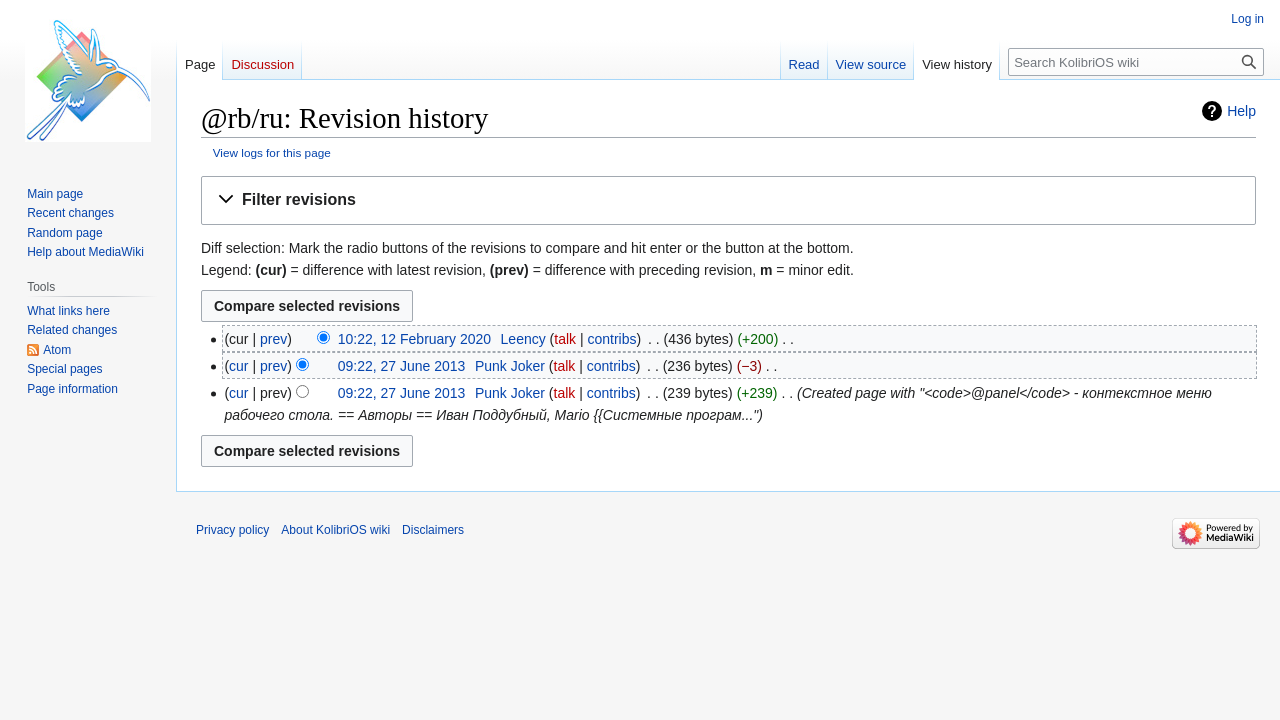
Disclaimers (433, 530)
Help (1241, 111)
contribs (612, 339)
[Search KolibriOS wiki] (1136, 62)
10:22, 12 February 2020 (414, 339)
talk (565, 339)
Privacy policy (232, 530)
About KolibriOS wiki (335, 530)
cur (238, 366)
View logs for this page (272, 152)
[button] (728, 200)
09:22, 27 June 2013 (402, 366)
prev (273, 339)
